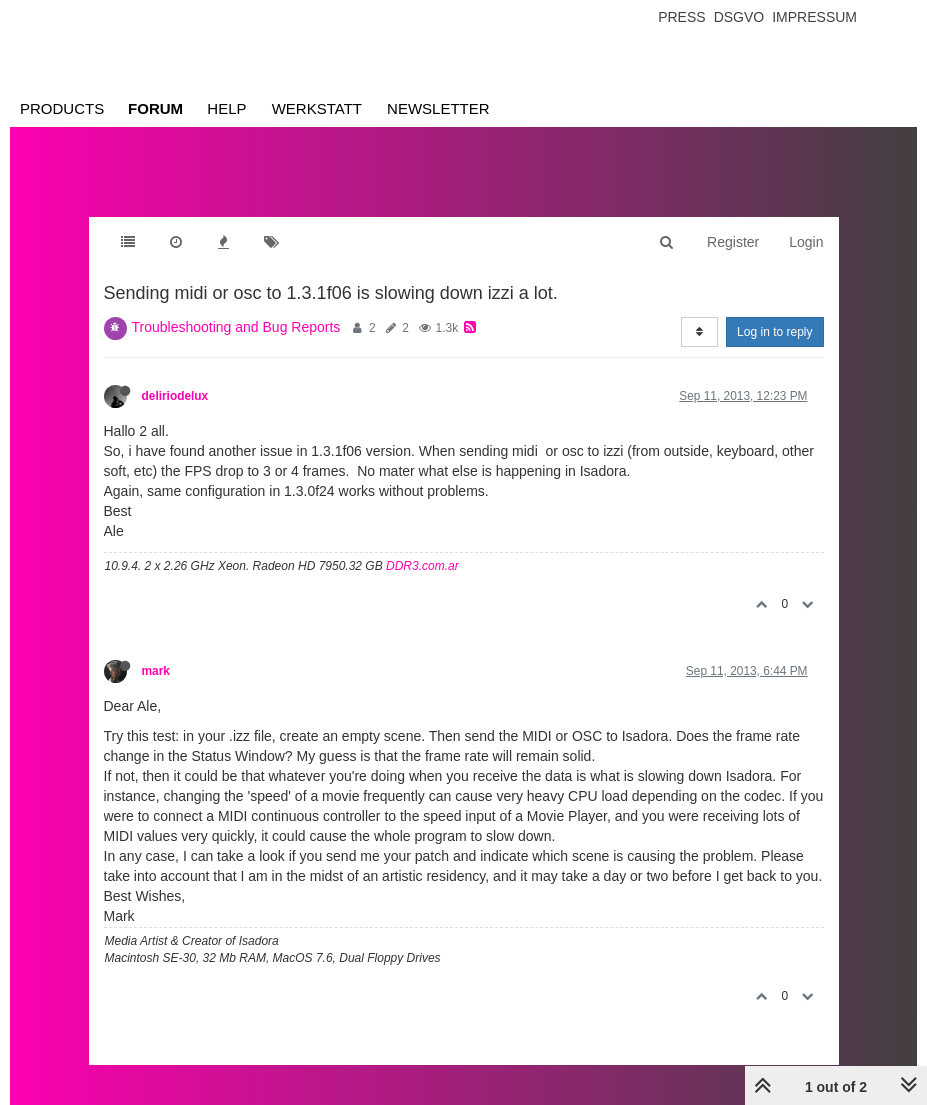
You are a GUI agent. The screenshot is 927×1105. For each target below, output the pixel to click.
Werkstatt (317, 108)
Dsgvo (739, 17)
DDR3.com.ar (422, 566)
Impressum (814, 17)
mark (156, 671)
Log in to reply (774, 332)
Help (226, 108)
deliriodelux (175, 396)
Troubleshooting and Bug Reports (236, 327)
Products (62, 108)
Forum (155, 108)
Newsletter (438, 108)
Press (681, 17)
